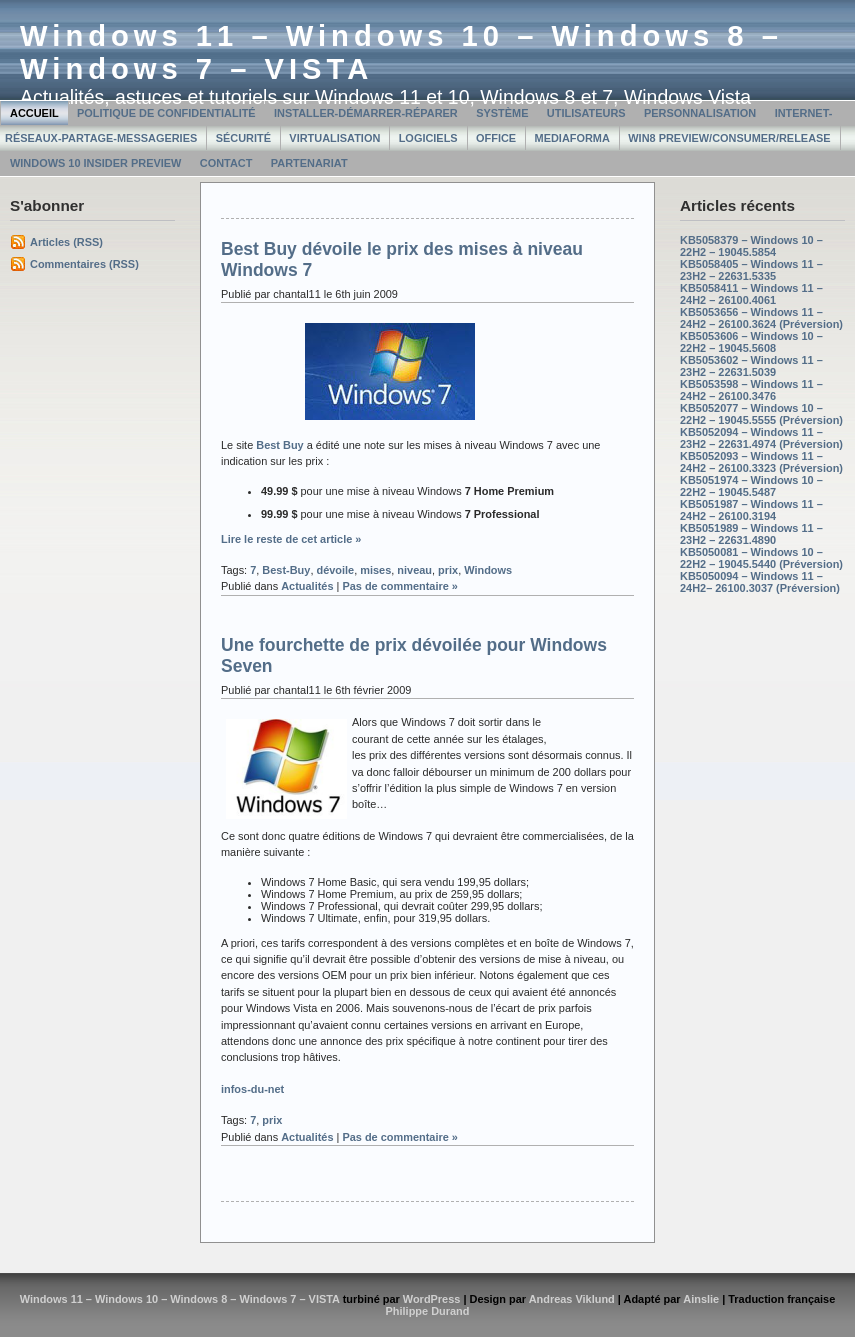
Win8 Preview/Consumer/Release (729, 138)
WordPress (432, 1299)
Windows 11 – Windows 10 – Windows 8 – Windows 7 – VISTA (180, 1299)
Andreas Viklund (572, 1299)
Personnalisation (700, 113)
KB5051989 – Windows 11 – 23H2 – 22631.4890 (751, 534)
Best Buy (279, 445)
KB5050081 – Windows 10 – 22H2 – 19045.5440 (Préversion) (761, 558)
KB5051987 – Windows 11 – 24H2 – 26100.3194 (751, 510)
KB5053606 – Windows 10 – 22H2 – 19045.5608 (751, 342)
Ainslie (701, 1299)
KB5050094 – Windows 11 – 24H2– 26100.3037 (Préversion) (760, 582)
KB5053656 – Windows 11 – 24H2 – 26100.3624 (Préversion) (761, 318)
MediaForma (572, 138)
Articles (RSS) (66, 242)
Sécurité (243, 138)
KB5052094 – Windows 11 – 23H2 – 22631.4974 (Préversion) (761, 438)
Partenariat (309, 163)
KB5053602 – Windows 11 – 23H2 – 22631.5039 (751, 366)
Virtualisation (334, 138)
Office (496, 138)
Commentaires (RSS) (84, 264)
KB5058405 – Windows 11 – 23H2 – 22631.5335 (751, 270)
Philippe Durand (428, 1311)
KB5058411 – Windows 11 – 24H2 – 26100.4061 (751, 294)
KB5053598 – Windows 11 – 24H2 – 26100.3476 (751, 390)
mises (375, 570)
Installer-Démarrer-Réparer (366, 113)
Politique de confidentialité (166, 113)
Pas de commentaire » (400, 586)
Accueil (34, 113)
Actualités (307, 586)
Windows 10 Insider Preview (95, 163)
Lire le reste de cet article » (291, 539)
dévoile (335, 570)
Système (502, 113)
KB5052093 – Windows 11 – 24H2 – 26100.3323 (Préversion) (761, 462)
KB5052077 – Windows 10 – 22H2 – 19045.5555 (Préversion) (761, 414)
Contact (226, 163)
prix (448, 570)
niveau (414, 570)
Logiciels (428, 138)
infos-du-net (252, 1089)
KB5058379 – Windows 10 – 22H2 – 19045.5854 (751, 246)
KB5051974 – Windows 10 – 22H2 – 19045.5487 (751, 486)
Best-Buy (286, 570)
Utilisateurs (586, 113)
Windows (488, 570)
